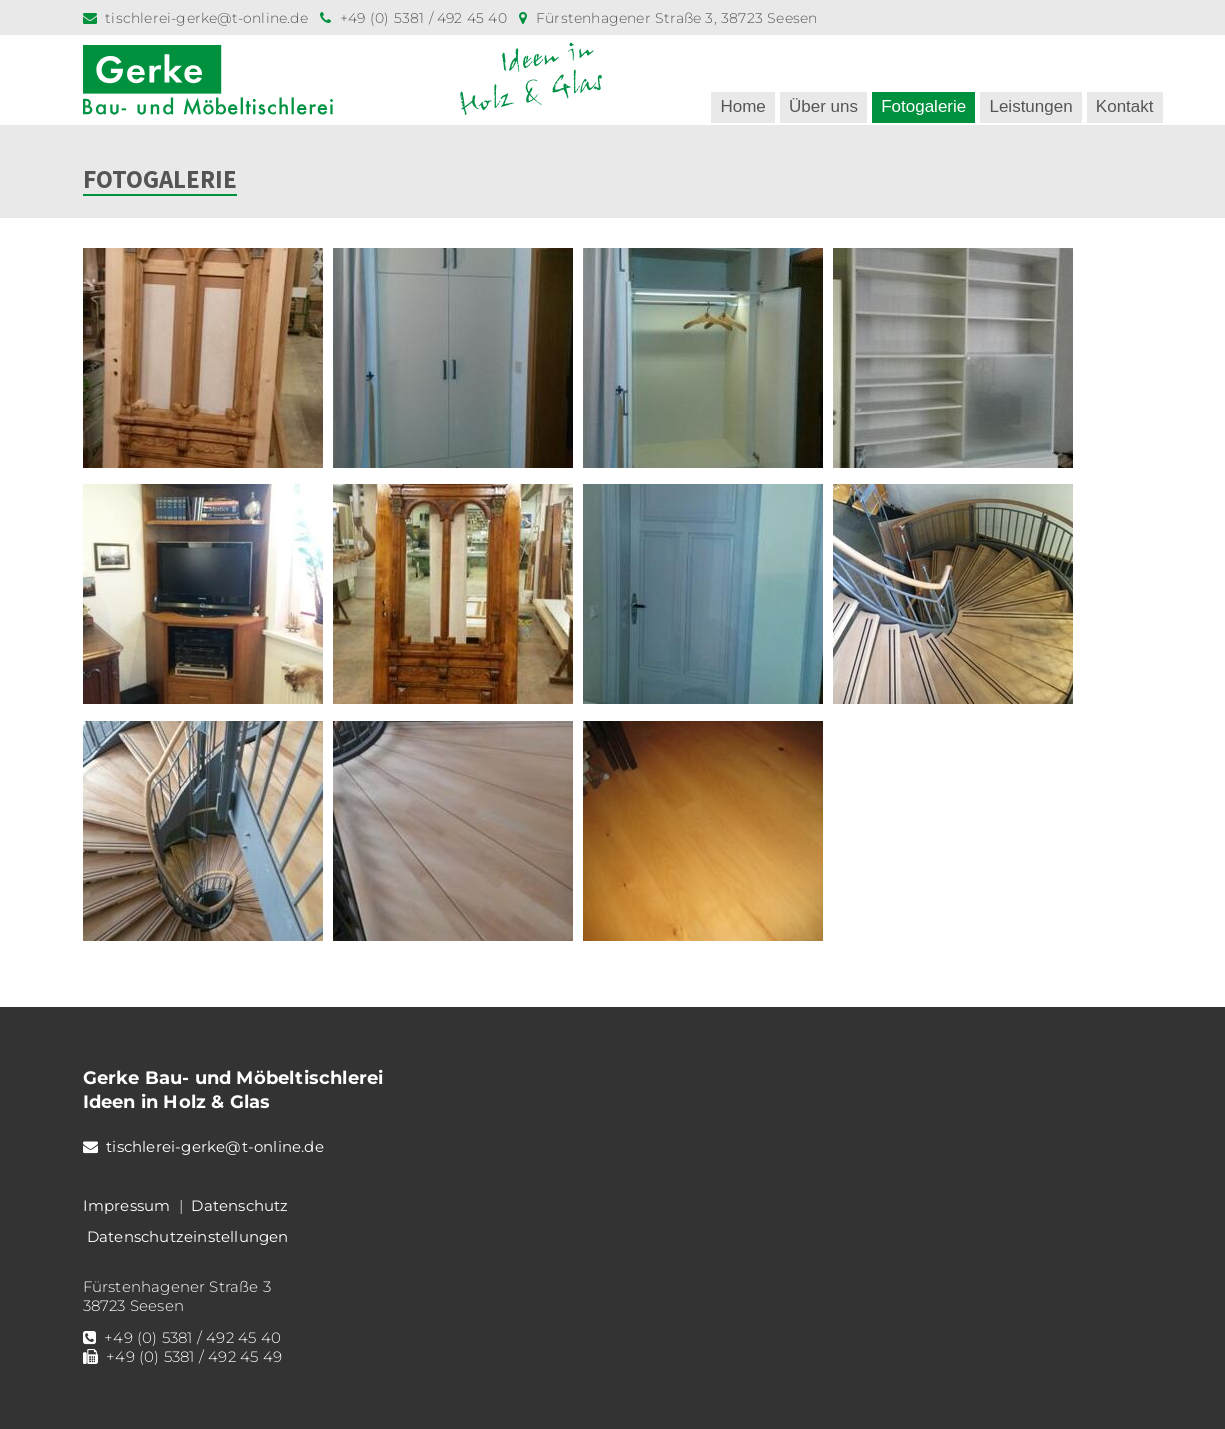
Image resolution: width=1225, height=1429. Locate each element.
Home (742, 106)
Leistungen (1030, 106)
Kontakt (1125, 106)
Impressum (127, 1205)
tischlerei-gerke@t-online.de (206, 18)
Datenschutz (239, 1205)
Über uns (823, 106)
